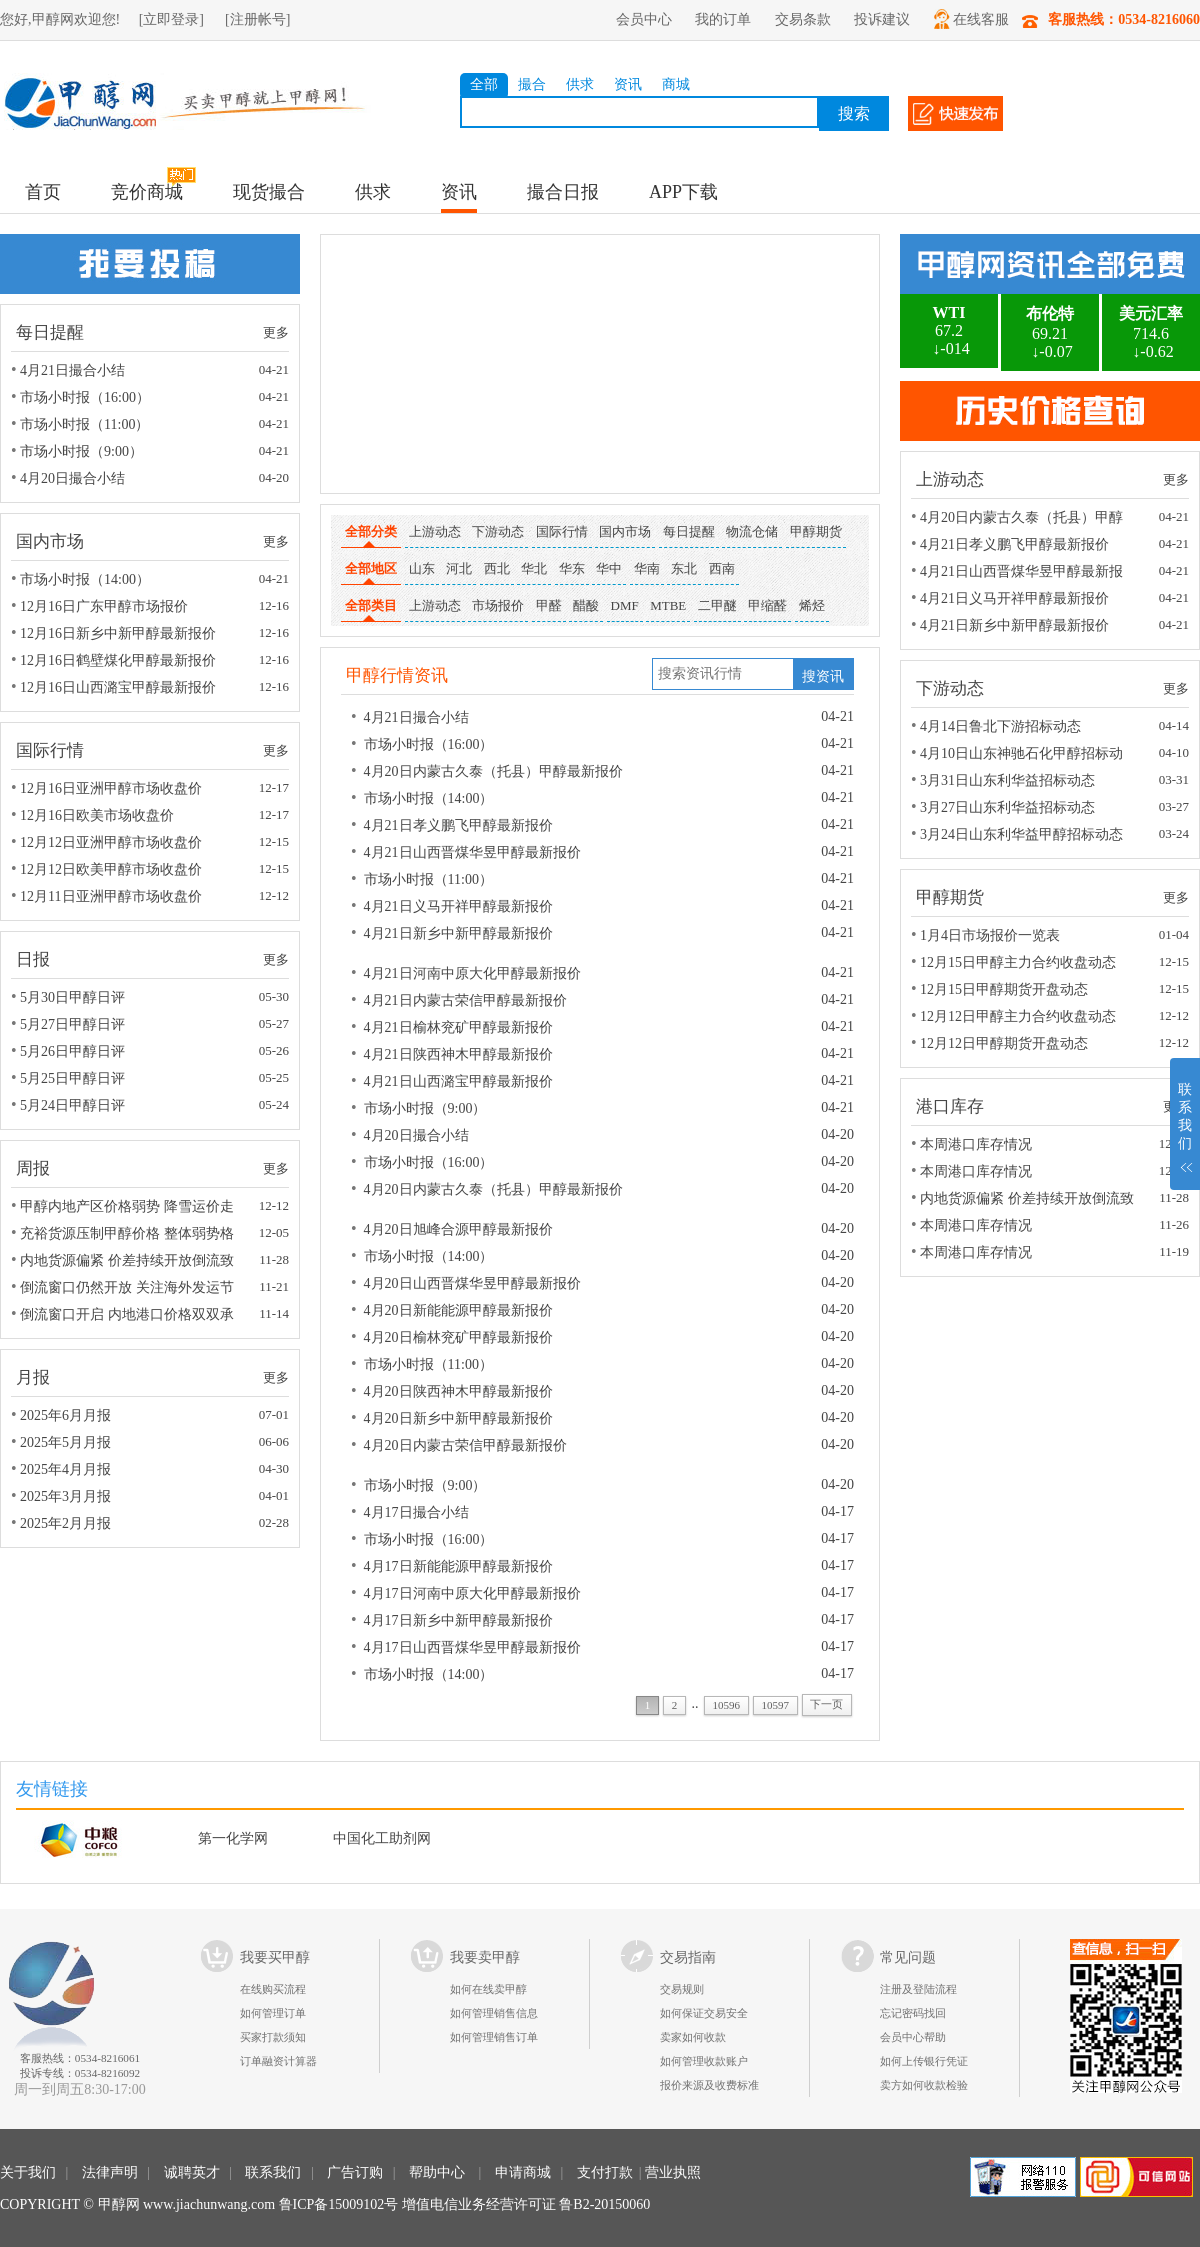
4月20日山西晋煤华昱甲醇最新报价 (472, 1283)
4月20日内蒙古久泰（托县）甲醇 (1021, 517)
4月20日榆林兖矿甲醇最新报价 (458, 1337)
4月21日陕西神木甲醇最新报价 (458, 1054)
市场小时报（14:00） (85, 579)
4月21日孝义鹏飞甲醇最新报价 (458, 825)
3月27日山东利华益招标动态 (1007, 807)
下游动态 (498, 531)
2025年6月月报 (65, 1415)
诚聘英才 (192, 2172)
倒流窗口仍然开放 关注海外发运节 (127, 1287)
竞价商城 (147, 192)
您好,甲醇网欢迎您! (60, 19)
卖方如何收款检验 (924, 2085)
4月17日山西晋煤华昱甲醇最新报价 (472, 1647)
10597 (775, 1705)
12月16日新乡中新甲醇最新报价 (118, 633)
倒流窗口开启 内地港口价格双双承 (127, 1314)
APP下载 (683, 192)
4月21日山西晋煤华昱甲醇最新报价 (472, 852)
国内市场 (625, 531)
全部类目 (371, 609)
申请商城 (523, 2172)
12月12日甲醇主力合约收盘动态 (1018, 1016)
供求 (580, 84)
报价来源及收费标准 (709, 2085)
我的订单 (723, 19)
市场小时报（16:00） (85, 397)
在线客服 (971, 19)
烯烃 (812, 605)
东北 (684, 568)
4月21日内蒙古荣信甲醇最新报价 (465, 1000)
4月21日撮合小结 (72, 370)
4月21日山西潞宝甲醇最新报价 (458, 1081)
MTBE (668, 605)
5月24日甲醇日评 (72, 1105)
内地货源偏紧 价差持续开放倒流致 (127, 1260)
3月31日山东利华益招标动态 (1007, 780)
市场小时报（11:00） (84, 424)
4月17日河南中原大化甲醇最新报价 (472, 1593)
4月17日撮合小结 (416, 1512)
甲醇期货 (816, 531)
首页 (43, 192)
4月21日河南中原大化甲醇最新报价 (472, 973)
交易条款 (803, 19)
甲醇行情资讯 (397, 675)
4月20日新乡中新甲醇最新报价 (458, 1418)
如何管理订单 (273, 2013)
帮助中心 (437, 2172)
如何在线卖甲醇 (488, 1989)
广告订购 (355, 2172)
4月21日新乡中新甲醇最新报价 (458, 933)
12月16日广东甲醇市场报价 (104, 606)
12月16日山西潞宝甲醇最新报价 (118, 687)
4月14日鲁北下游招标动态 (1000, 726)
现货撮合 (269, 192)
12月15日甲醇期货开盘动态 (1004, 989)
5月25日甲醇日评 (72, 1078)
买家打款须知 (273, 2037)
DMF (625, 605)
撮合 (532, 84)
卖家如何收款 (693, 2037)
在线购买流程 (273, 1989)
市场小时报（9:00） (81, 451)
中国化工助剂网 (382, 1838)
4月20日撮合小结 (72, 478)
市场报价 (498, 605)
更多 (276, 332)
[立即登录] (171, 19)
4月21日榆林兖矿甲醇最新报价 (458, 1027)
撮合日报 (563, 192)
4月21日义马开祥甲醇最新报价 (458, 906)
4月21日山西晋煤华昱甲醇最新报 (1021, 571)
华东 (572, 568)
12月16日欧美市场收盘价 (97, 815)
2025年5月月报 (65, 1442)
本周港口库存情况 (976, 1144)
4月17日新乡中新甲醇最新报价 (458, 1620)
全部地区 (371, 572)
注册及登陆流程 (918, 1989)
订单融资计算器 (278, 2061)
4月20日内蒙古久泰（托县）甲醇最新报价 (493, 771)
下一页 (826, 1704)
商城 (676, 84)
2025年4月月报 (65, 1469)
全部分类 (371, 535)
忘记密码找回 (913, 2013)
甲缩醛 (767, 605)
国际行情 (562, 531)
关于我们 (28, 2172)
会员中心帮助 (913, 2037)
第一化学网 (233, 1838)
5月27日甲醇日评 (72, 1024)
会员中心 (644, 19)
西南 (722, 568)
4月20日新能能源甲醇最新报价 (458, 1310)
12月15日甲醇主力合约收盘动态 (1018, 962)
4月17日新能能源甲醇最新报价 (458, 1566)
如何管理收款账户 (704, 2061)
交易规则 (682, 1989)
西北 (497, 568)
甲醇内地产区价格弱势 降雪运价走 (127, 1206)
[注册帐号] (257, 19)
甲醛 (549, 605)
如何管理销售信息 (494, 2013)
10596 (727, 1705)
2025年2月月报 (65, 1523)
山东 (422, 568)
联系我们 (273, 2172)
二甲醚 (717, 605)
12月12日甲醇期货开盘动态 (1004, 1043)
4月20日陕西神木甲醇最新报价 (458, 1391)
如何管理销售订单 (494, 2037)
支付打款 (605, 2172)
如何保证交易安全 (704, 2013)
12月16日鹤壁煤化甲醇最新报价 (118, 660)
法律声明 (110, 2172)
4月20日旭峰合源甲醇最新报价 (458, 1229)
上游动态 (435, 531)
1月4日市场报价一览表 (990, 935)
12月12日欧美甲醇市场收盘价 (111, 869)
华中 (609, 568)
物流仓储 (752, 531)
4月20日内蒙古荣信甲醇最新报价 (465, 1445)
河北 (459, 568)
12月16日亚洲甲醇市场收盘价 (111, 788)
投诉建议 (882, 19)
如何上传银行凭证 (924, 2061)
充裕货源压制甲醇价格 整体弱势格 (127, 1233)
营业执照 (673, 2172)
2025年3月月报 (65, 1496)
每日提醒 (689, 531)
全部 (484, 84)
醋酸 (586, 605)
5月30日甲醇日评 (72, 997)
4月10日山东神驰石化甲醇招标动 (1021, 753)
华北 (534, 568)
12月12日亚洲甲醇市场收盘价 (111, 842)
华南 (647, 568)
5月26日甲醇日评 (72, 1051)
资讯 (628, 84)
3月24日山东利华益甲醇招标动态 (1021, 834)
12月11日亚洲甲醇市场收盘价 (110, 896)
